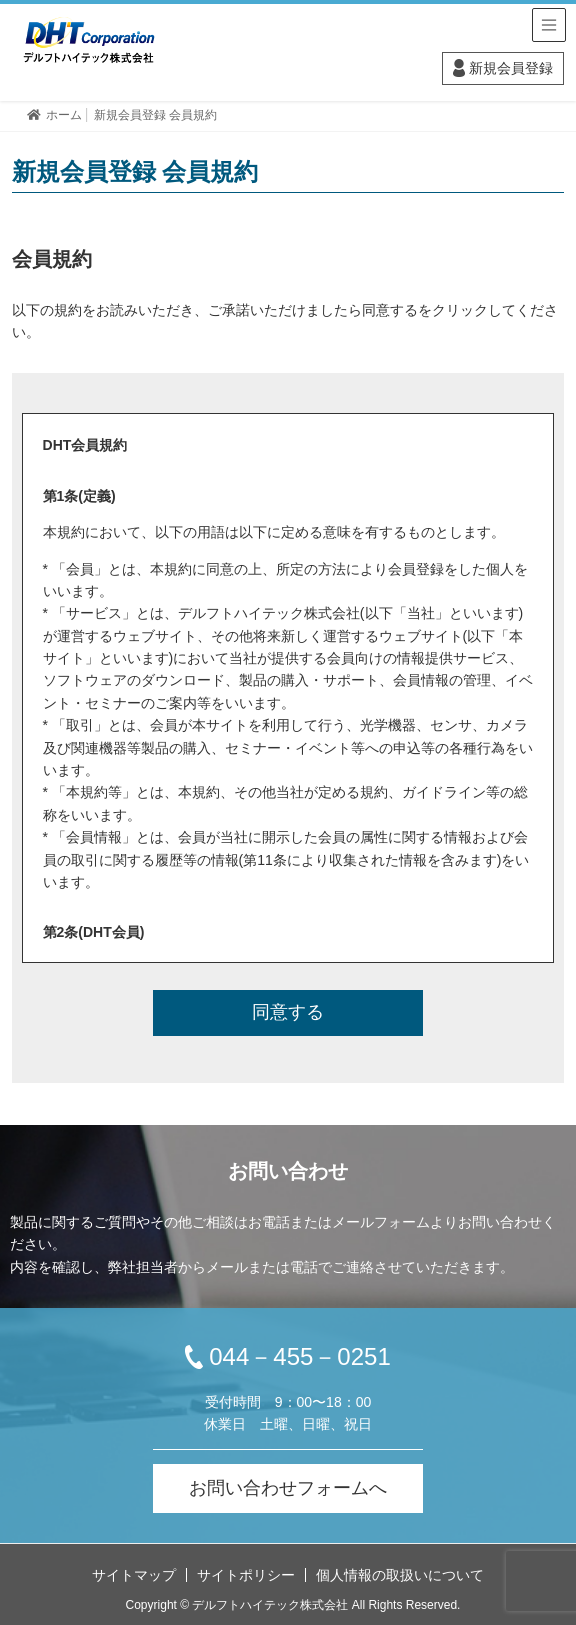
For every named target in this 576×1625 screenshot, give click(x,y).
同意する (288, 1012)
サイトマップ (134, 1575)
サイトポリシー (246, 1575)
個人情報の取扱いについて (400, 1575)
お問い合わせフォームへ (288, 1488)
